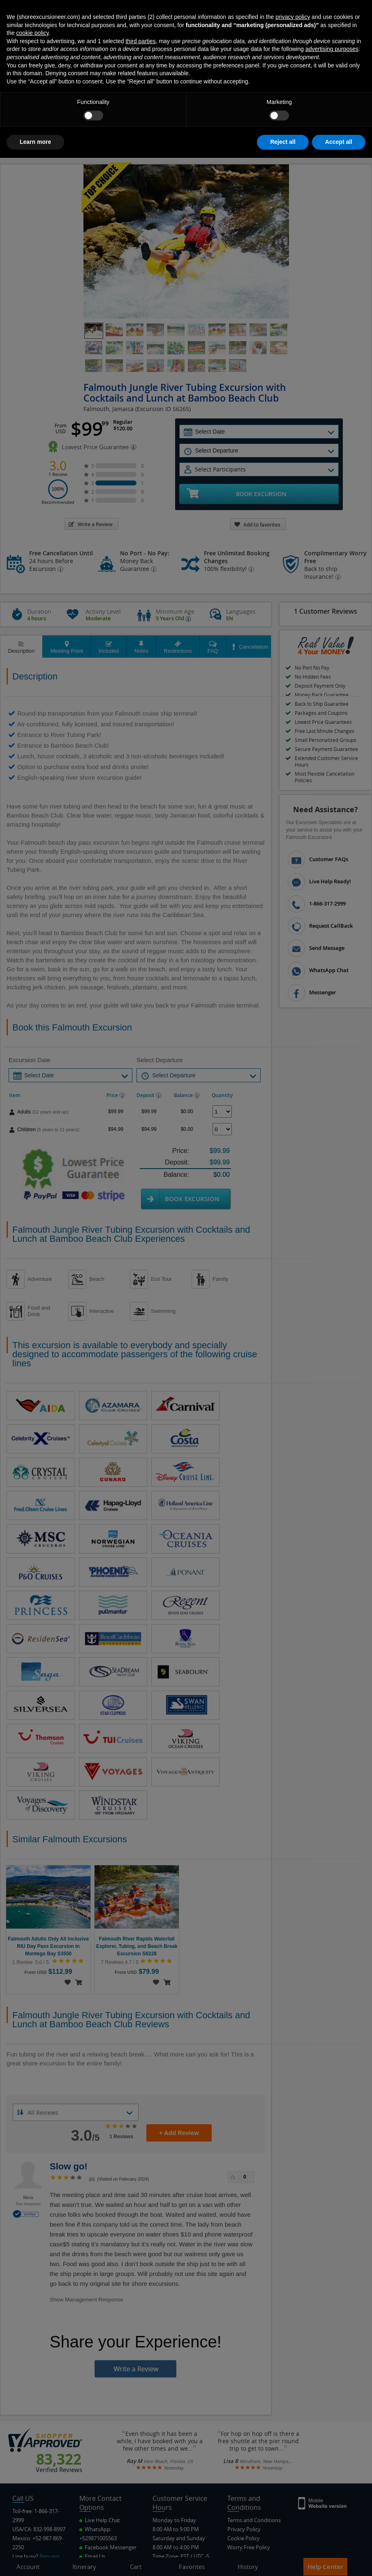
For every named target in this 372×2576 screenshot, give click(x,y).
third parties (140, 2459)
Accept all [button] (338, 2560)
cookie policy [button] (32, 2451)
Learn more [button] (35, 2560)
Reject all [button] (282, 2560)
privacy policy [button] (292, 2435)
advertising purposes (331, 2467)
